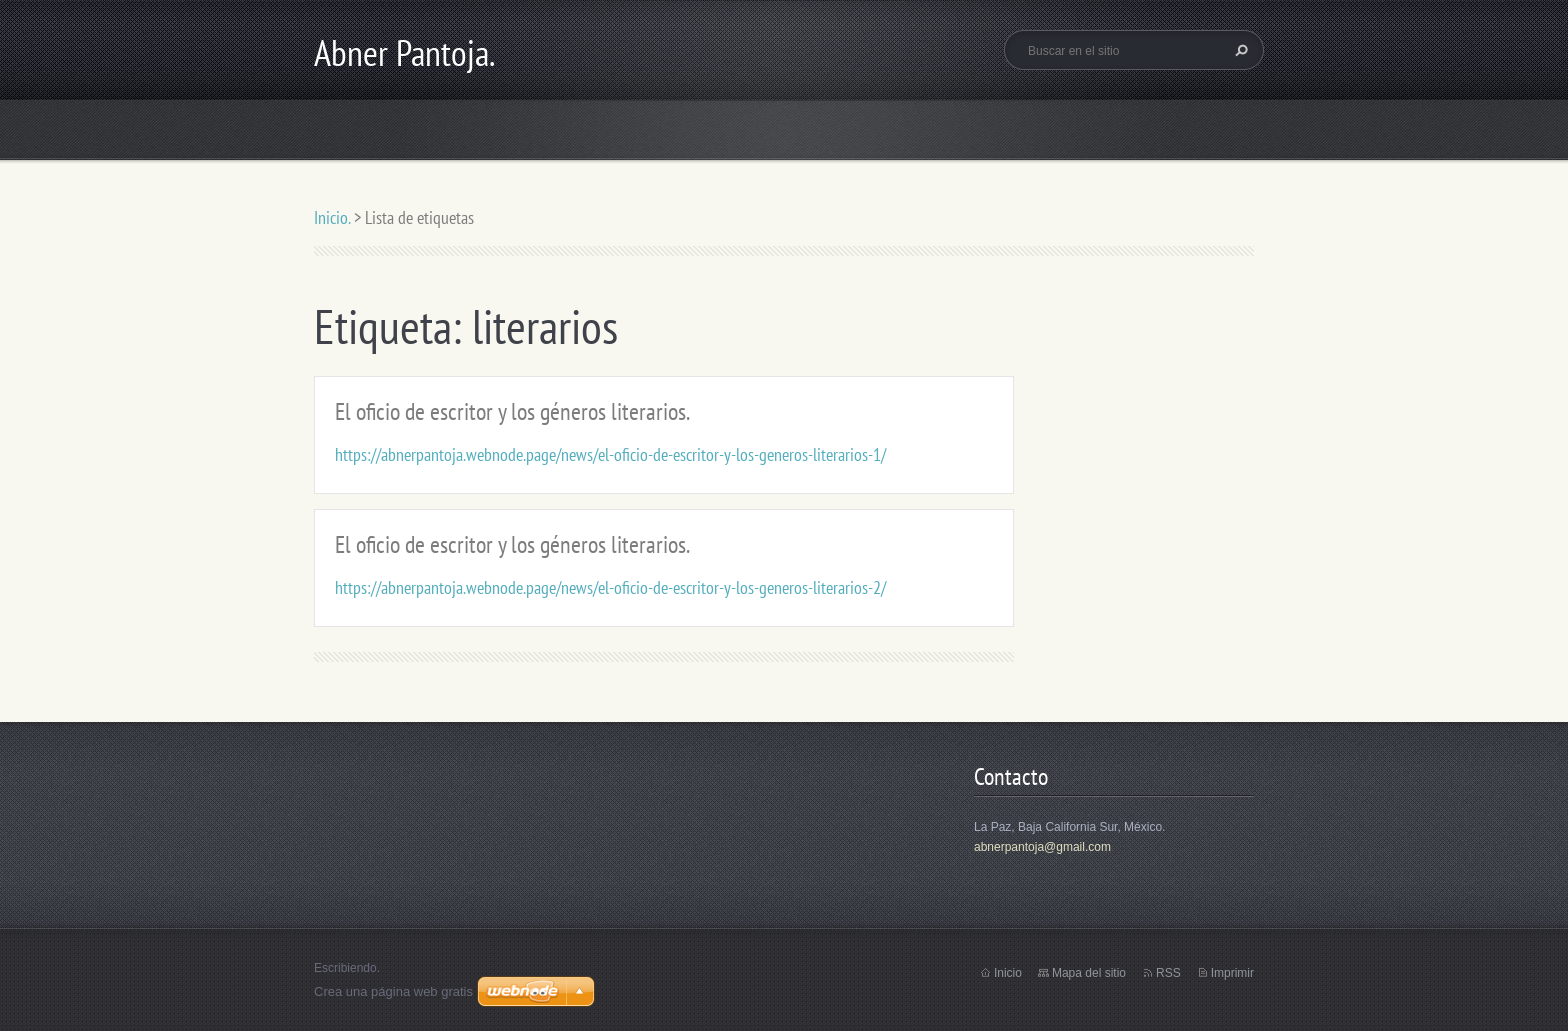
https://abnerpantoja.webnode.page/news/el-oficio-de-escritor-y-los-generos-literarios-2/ (610, 587)
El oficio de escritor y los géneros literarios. (512, 411)
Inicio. (332, 217)
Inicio (1008, 973)
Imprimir (1232, 973)
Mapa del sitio (1089, 973)
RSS (1168, 973)
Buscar (1239, 50)
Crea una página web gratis (393, 991)
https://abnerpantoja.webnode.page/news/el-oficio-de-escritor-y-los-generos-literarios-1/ (610, 454)
